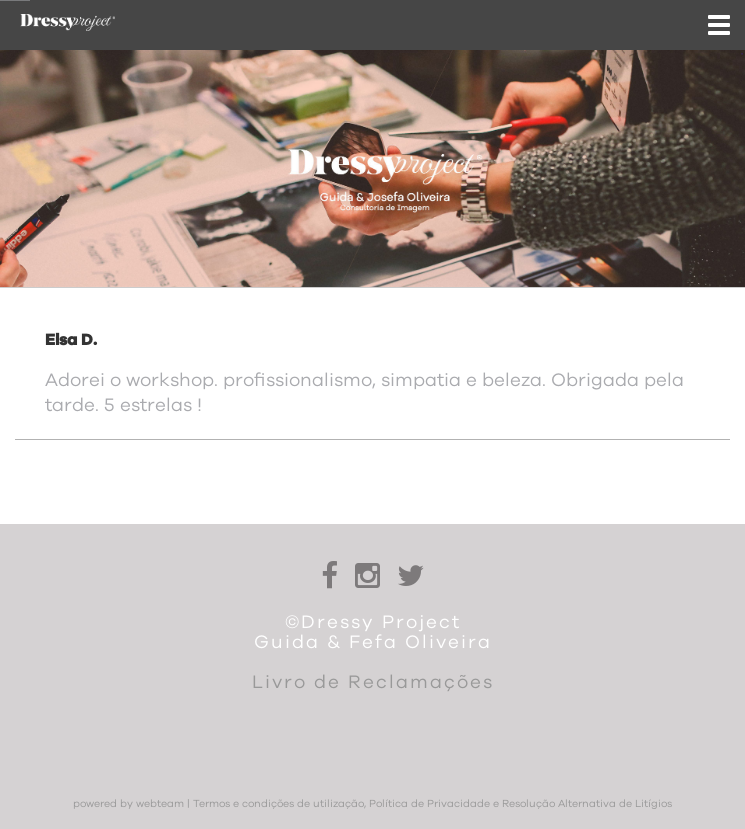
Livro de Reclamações (373, 682)
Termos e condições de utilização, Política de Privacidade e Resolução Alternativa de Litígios (432, 804)
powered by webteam (128, 804)
